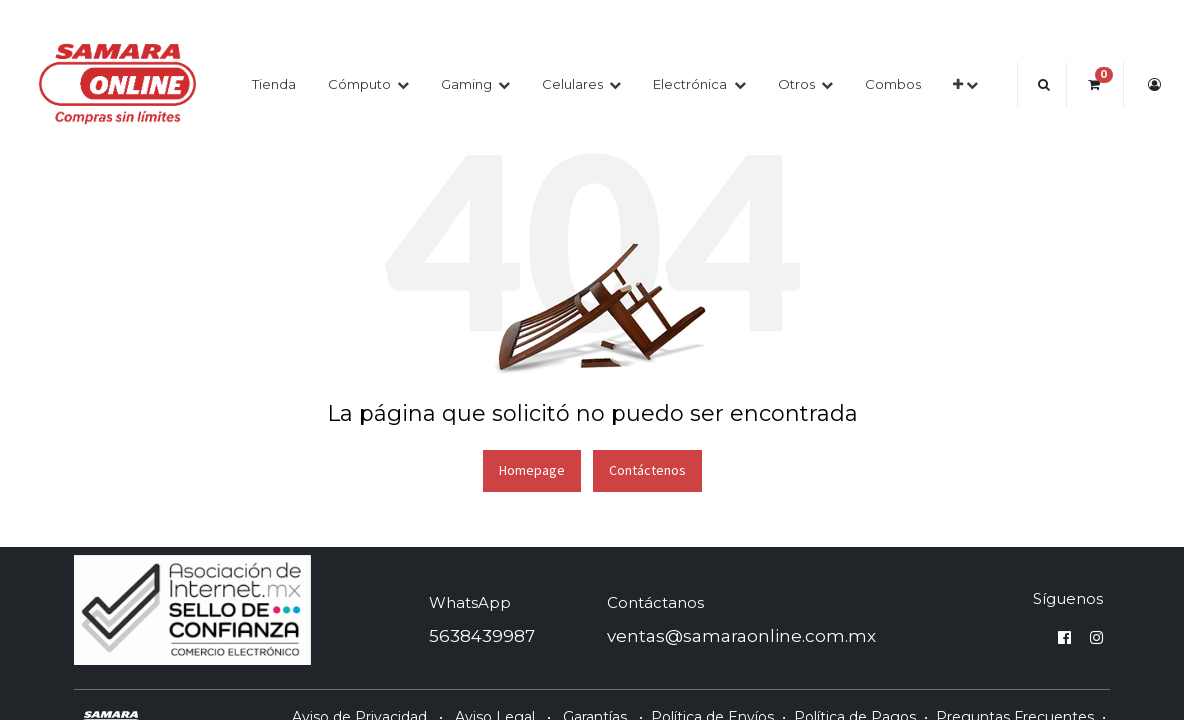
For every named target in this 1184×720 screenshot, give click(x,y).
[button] (965, 84)
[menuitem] (274, 84)
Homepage (532, 470)
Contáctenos (647, 470)
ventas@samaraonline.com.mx (741, 636)
